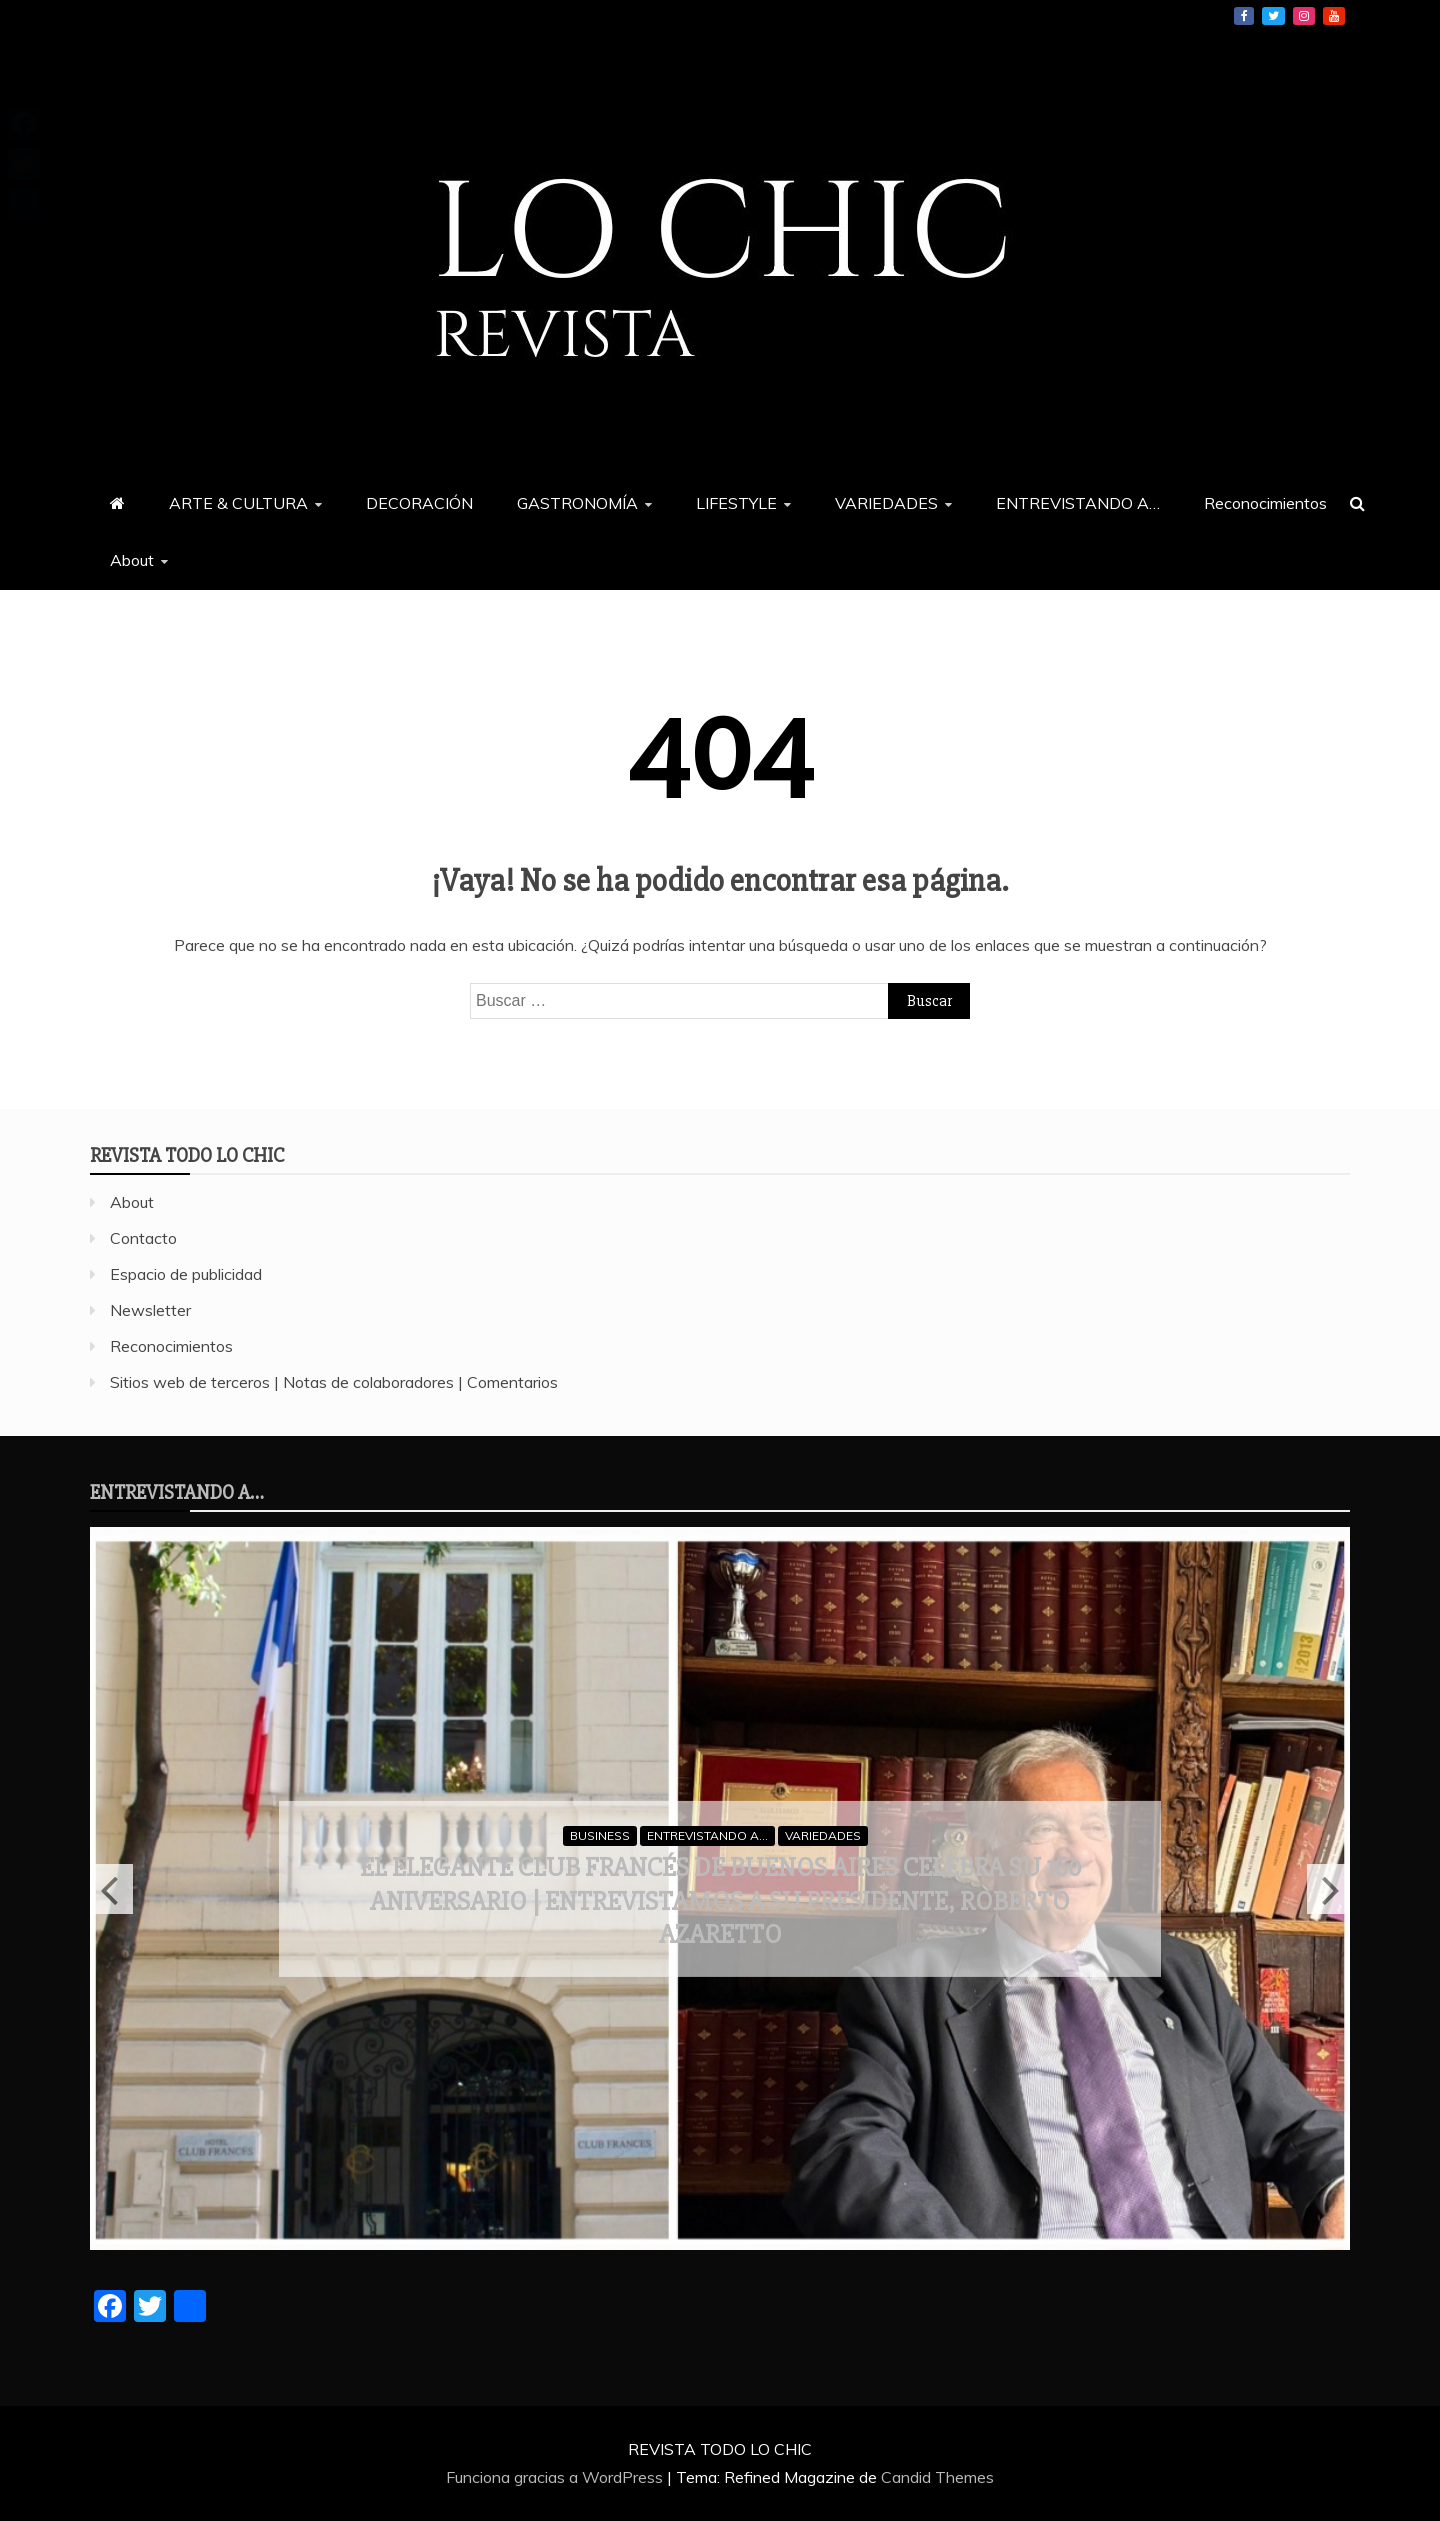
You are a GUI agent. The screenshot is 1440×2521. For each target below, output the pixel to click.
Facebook (1244, 16)
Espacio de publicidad (186, 1274)
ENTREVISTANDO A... (707, 1835)
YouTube (1334, 16)
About (132, 560)
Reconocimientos (1265, 503)
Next (1328, 1889)
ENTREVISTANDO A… (1078, 503)
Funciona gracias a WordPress (556, 2477)
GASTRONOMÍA (577, 503)
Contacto (143, 1238)
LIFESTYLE (736, 503)
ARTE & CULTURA (238, 503)
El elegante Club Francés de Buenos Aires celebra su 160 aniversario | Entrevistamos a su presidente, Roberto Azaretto (720, 1900)
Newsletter (150, 1310)
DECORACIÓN (419, 503)
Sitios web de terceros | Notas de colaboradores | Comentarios (334, 1382)
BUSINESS (600, 1835)
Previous (111, 1889)
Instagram (1304, 16)
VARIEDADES (886, 503)
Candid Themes (937, 2477)
